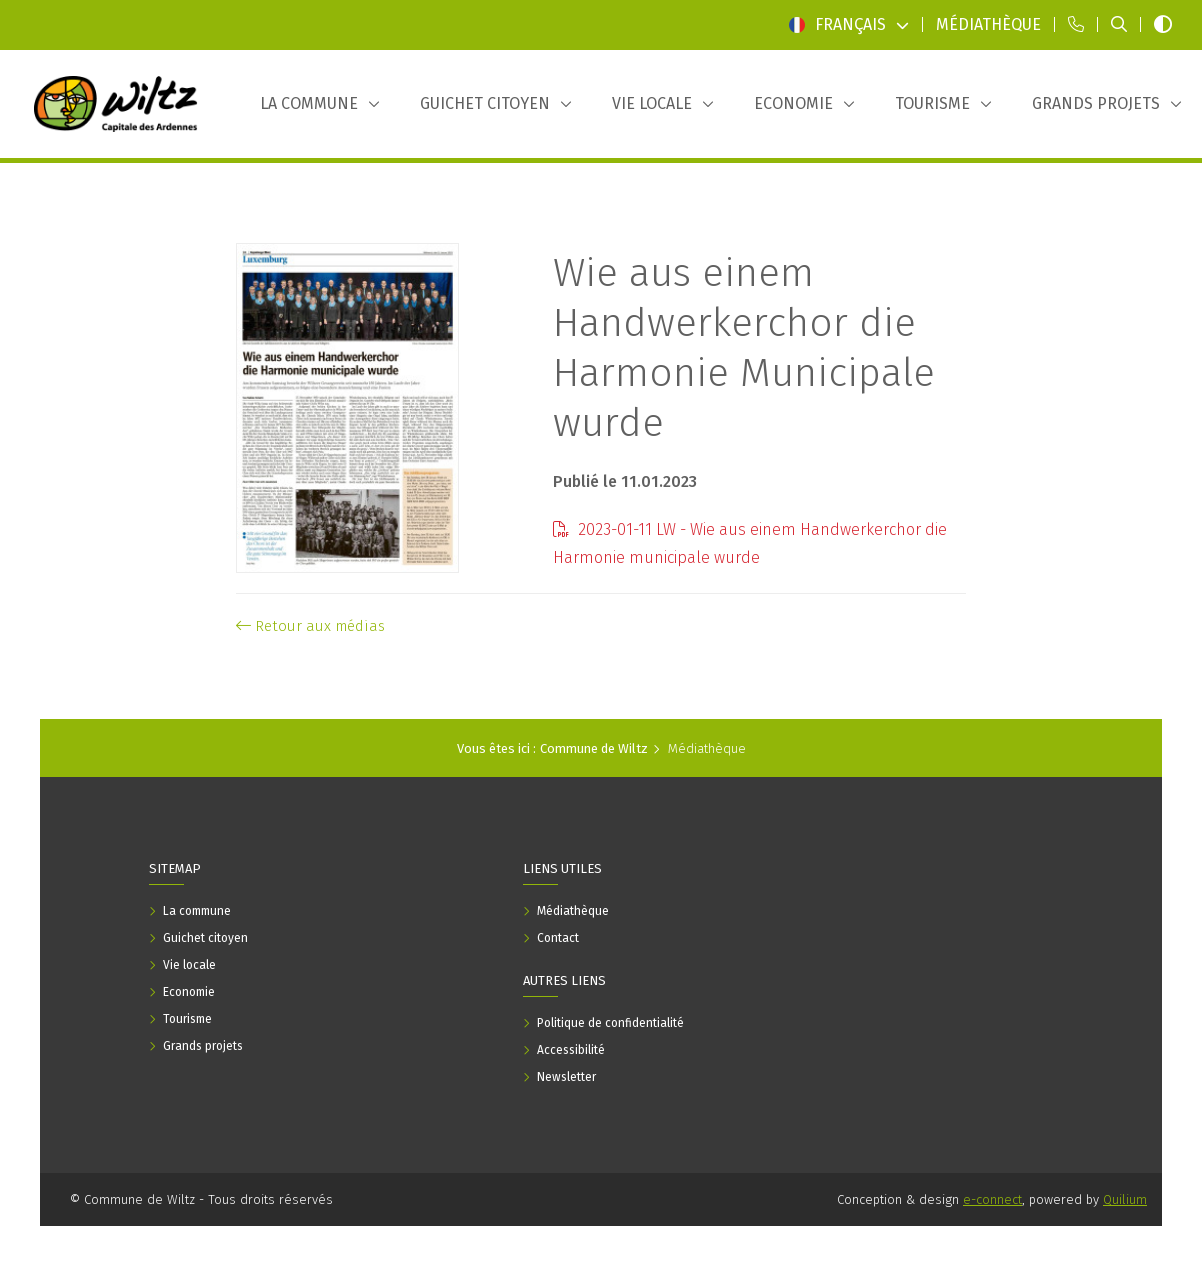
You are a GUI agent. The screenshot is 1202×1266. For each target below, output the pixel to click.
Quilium (1125, 1199)
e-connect (992, 1199)
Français (849, 24)
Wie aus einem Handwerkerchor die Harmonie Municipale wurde (744, 348)
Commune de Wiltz (594, 748)
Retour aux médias (310, 626)
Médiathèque (707, 748)
